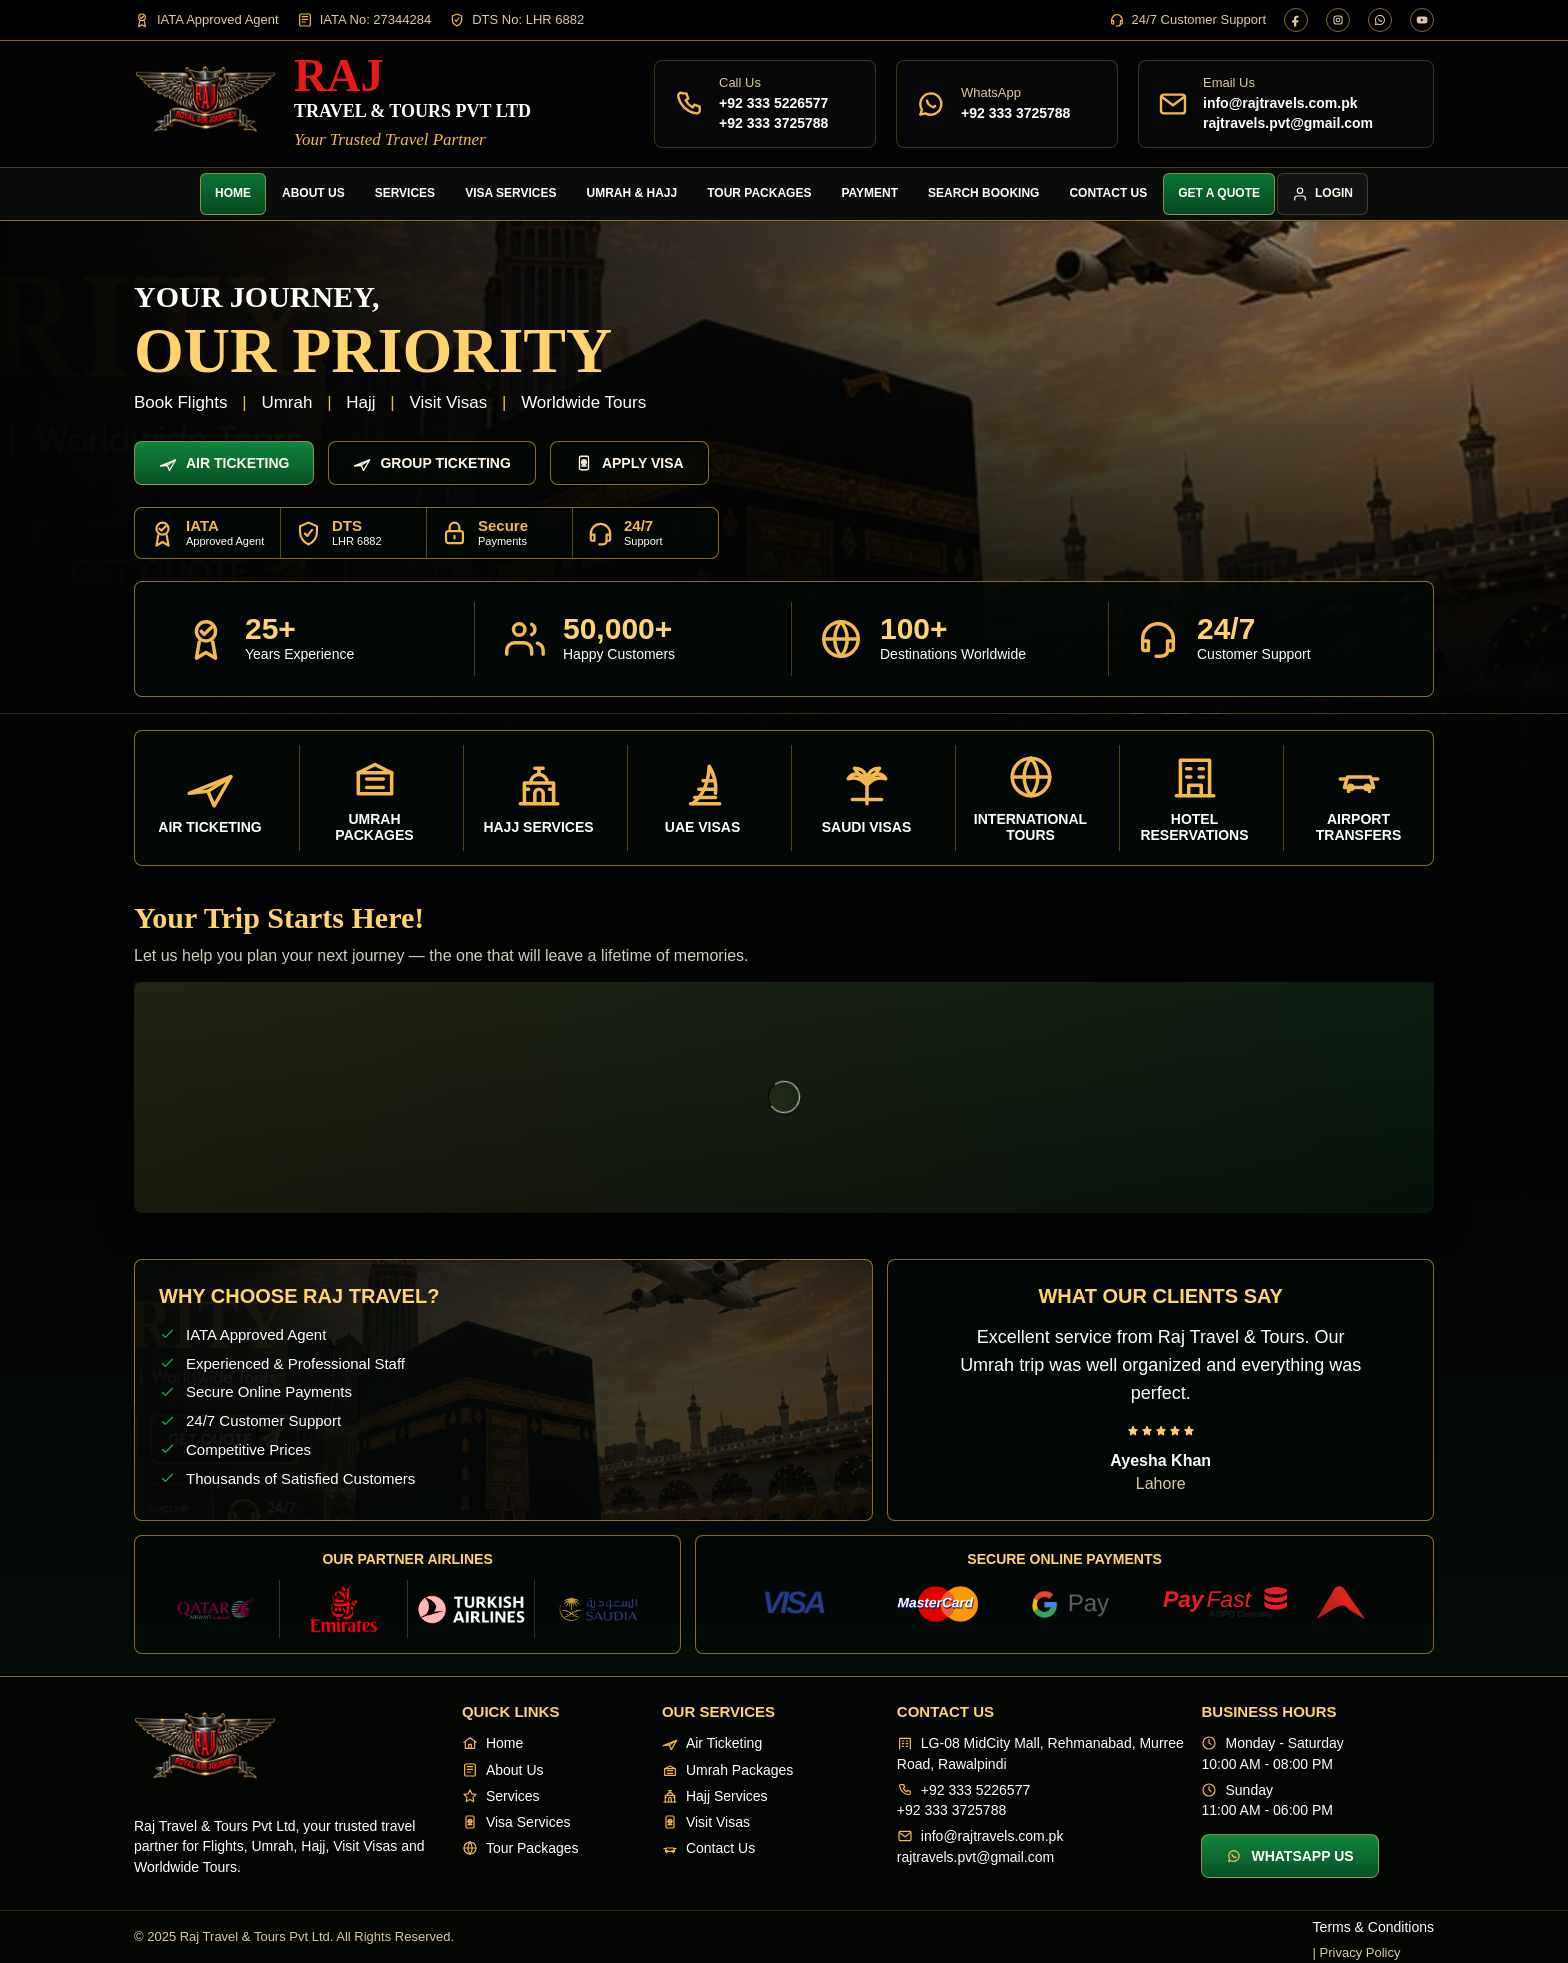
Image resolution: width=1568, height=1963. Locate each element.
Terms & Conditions (1373, 1927)
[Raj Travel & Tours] (332, 103)
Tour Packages (759, 193)
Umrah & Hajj (632, 193)
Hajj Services (715, 1796)
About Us (313, 193)
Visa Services (510, 193)
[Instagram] (1338, 20)
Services (405, 193)
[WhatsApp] (1380, 20)
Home (233, 193)
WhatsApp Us (1289, 1856)
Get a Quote (1219, 193)
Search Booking (983, 193)
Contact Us (1108, 193)
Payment (869, 193)
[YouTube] (1422, 20)
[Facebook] (1296, 20)
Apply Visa (629, 463)
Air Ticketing (224, 463)
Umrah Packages (727, 1770)
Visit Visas (706, 1822)
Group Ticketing (431, 463)
